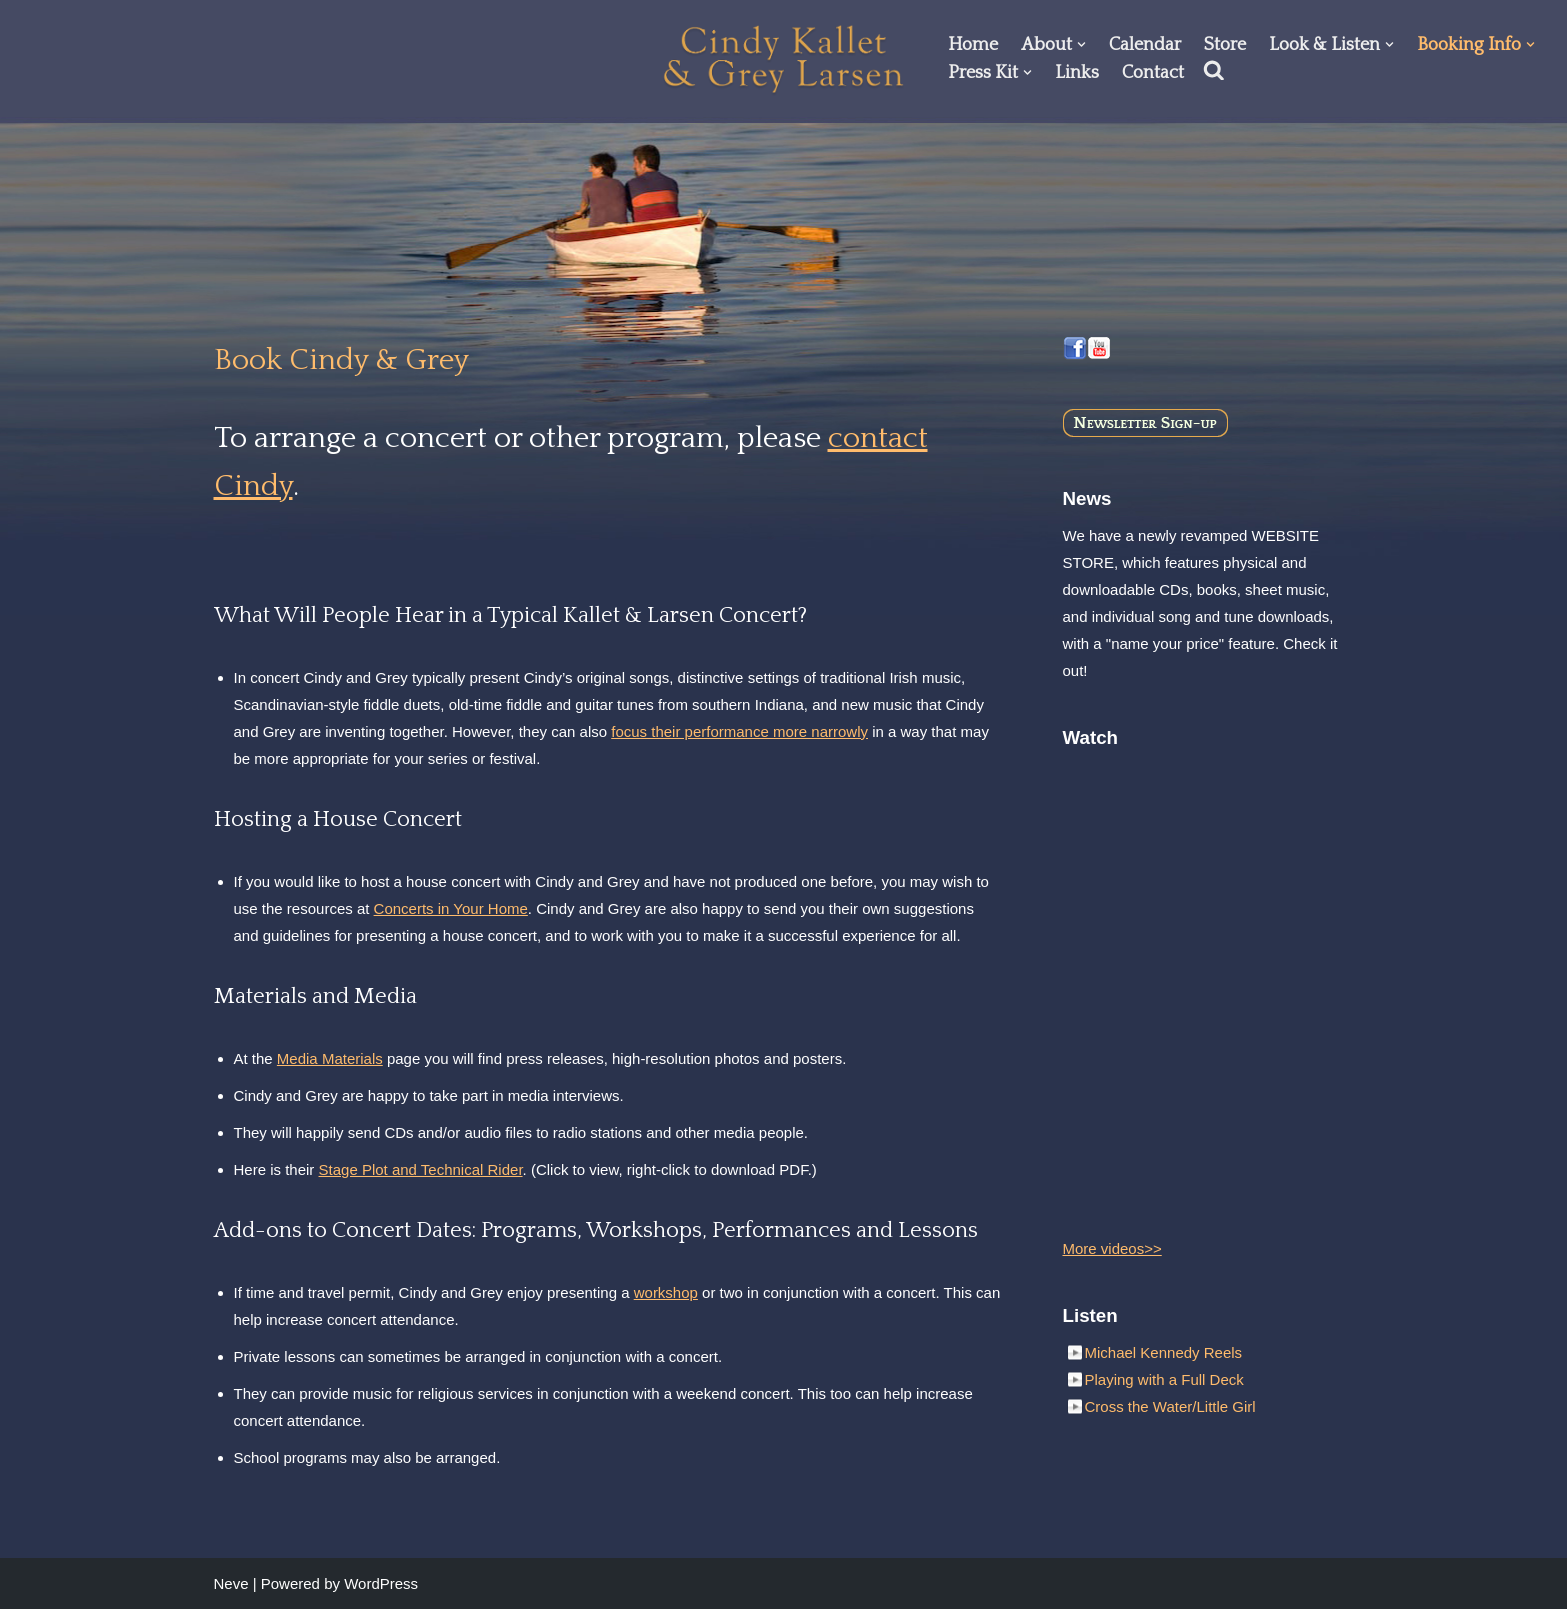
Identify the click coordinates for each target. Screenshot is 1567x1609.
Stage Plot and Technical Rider (421, 1169)
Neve (231, 1583)
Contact (1153, 73)
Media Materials (330, 1058)
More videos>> (1112, 1248)
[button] (1081, 44)
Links (1077, 73)
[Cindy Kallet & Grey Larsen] (784, 58)
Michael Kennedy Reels (1164, 1352)
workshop (666, 1292)
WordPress (381, 1583)
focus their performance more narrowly (739, 731)
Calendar (1145, 45)
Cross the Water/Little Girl (1170, 1406)
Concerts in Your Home (451, 908)
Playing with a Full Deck (1164, 1379)
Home (973, 45)
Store (1225, 45)
